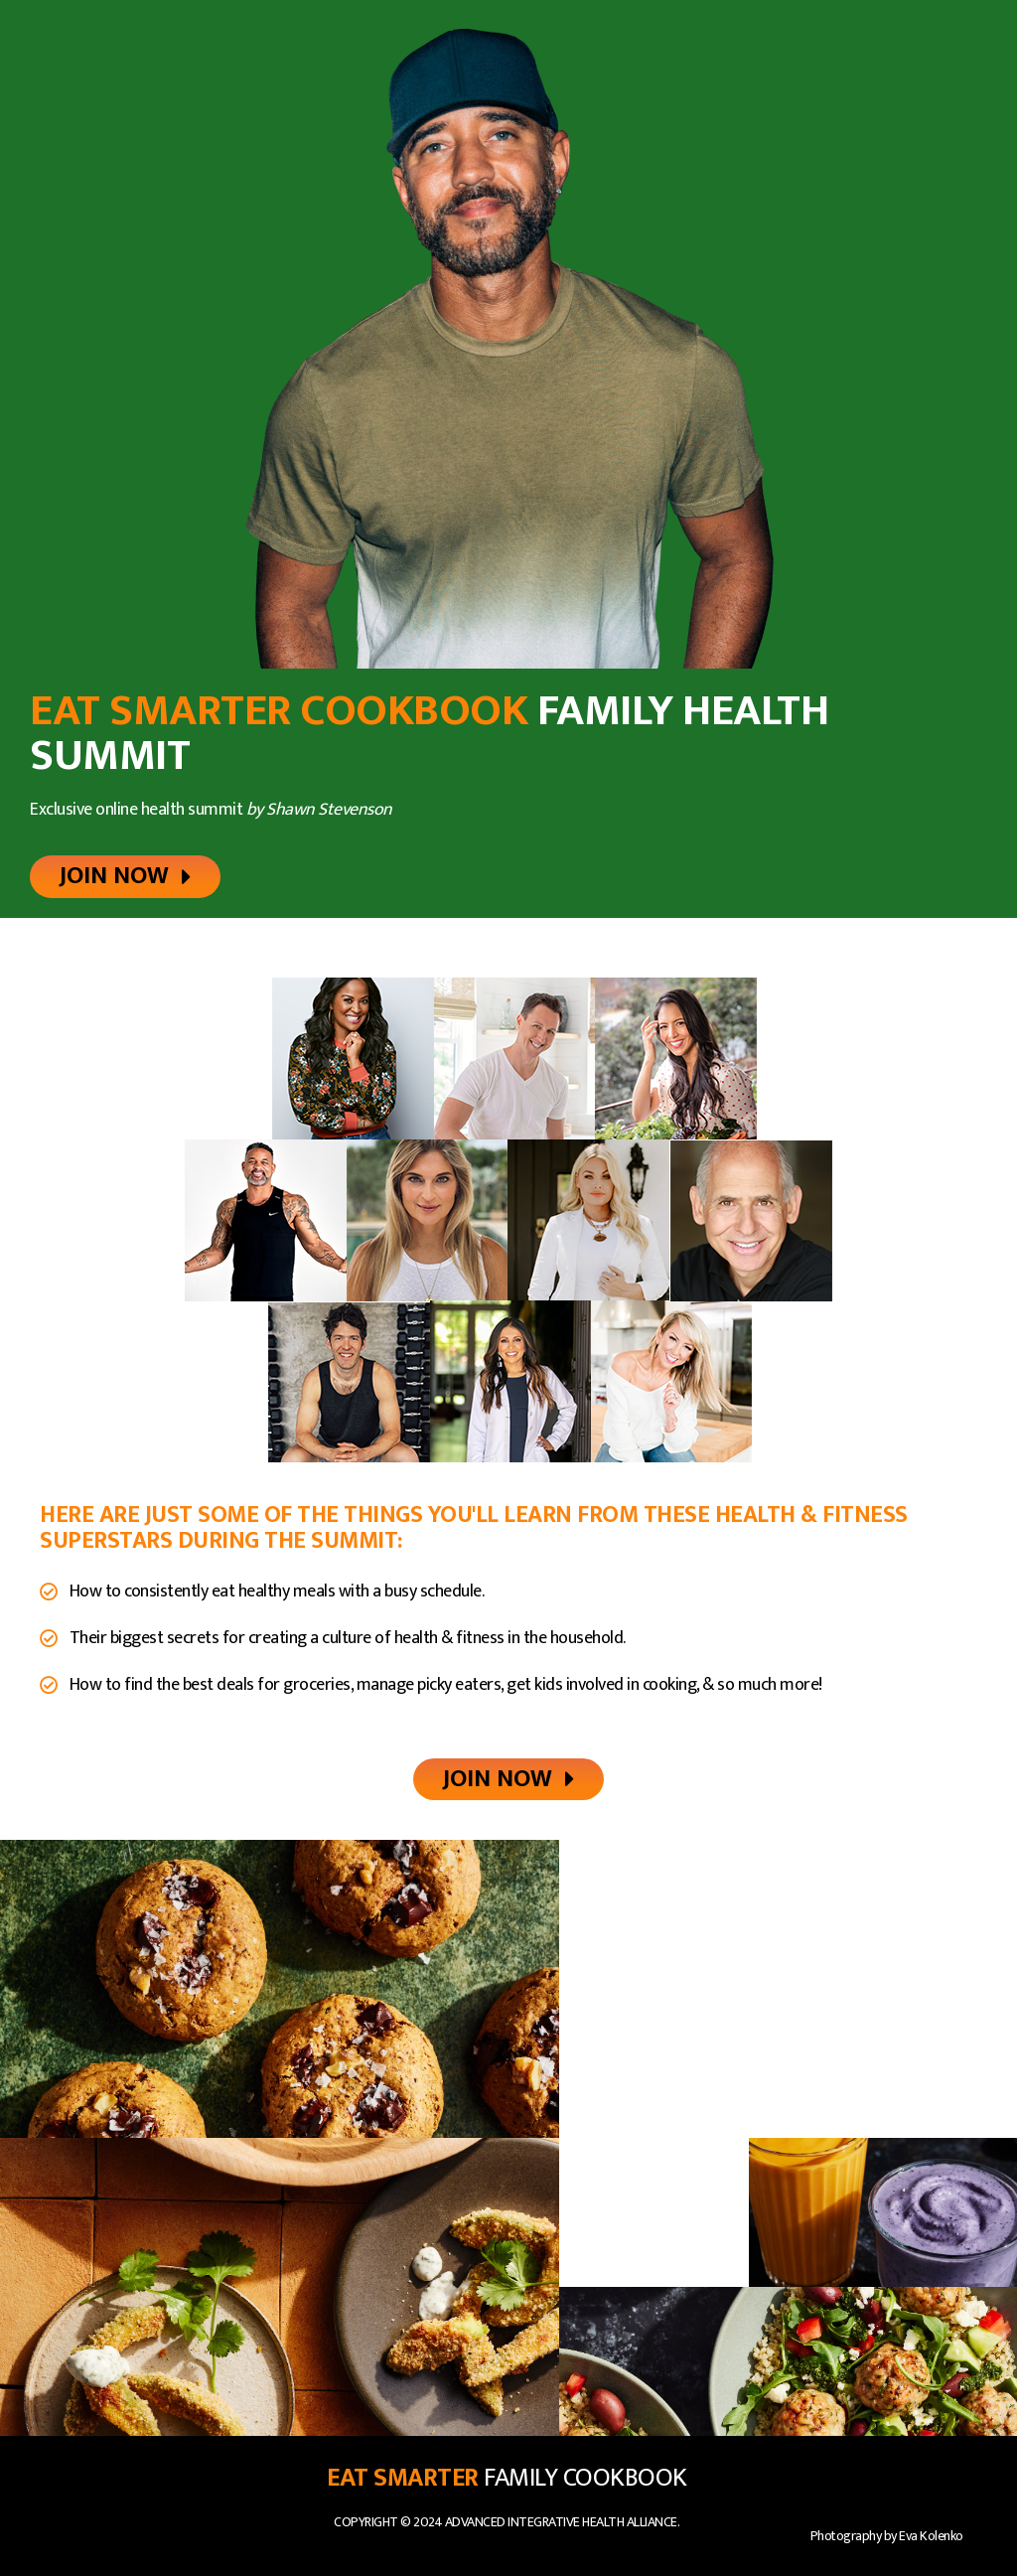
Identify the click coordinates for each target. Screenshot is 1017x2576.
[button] (125, 876)
